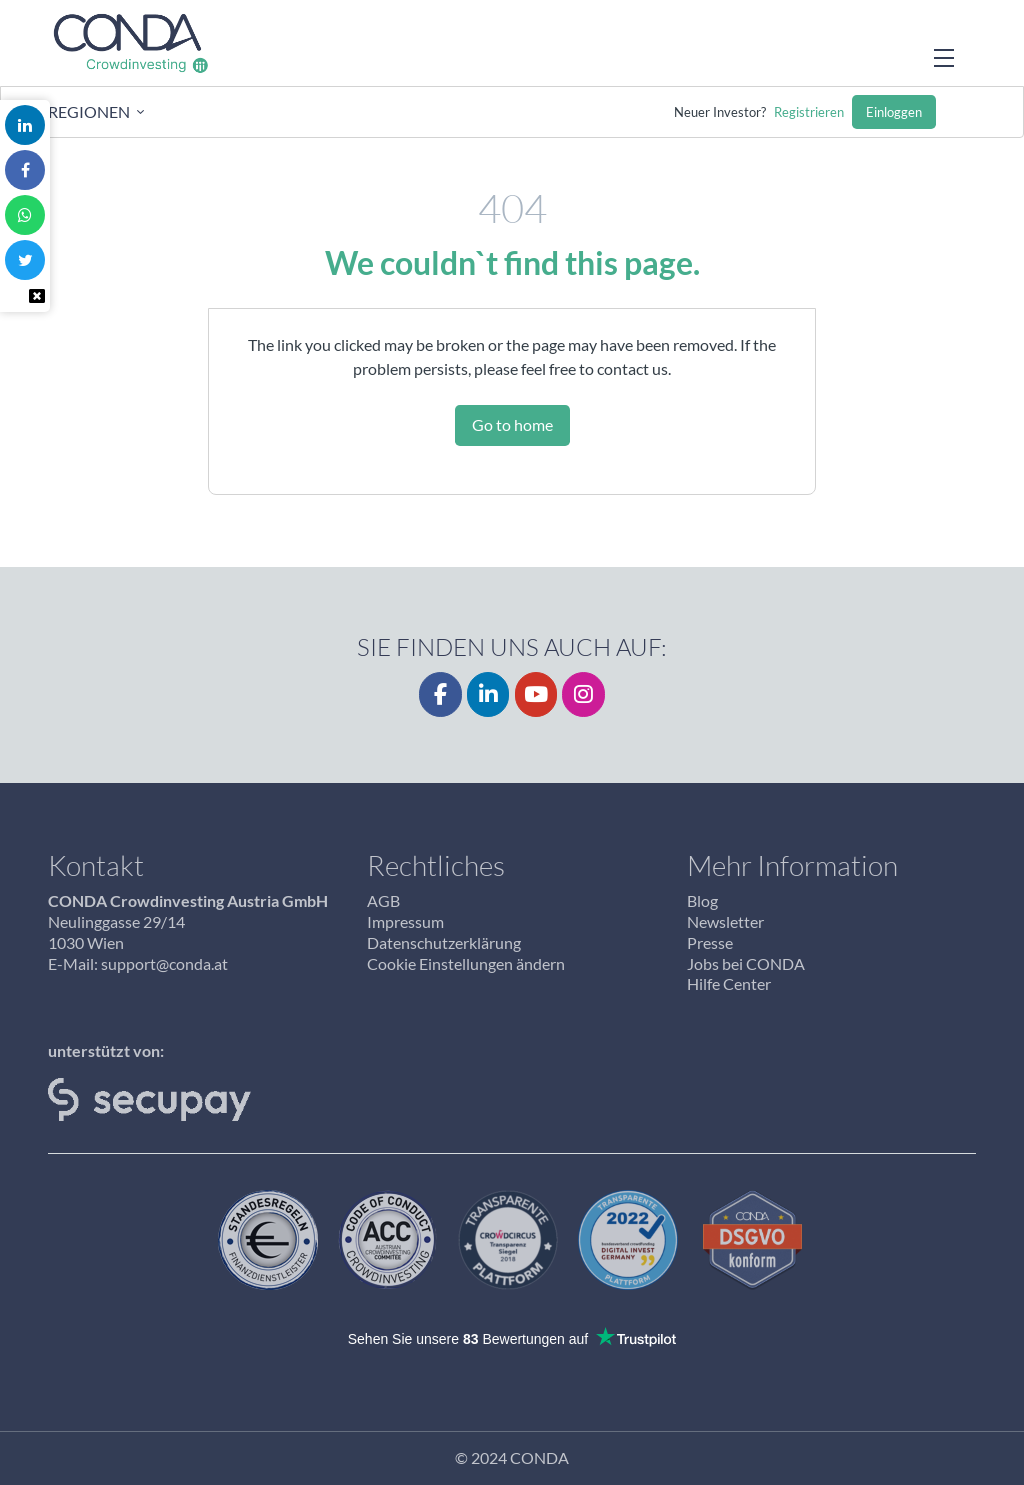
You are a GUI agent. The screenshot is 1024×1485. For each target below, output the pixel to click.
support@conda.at (164, 963)
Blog (702, 900)
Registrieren (809, 112)
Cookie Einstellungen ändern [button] (466, 963)
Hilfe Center (729, 983)
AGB (383, 900)
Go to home (512, 424)
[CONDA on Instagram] (583, 694)
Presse (710, 942)
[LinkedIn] (488, 694)
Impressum (405, 921)
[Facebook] (440, 694)
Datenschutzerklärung (444, 942)
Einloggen (894, 112)
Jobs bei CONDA (746, 963)
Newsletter (725, 921)
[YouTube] (536, 694)
